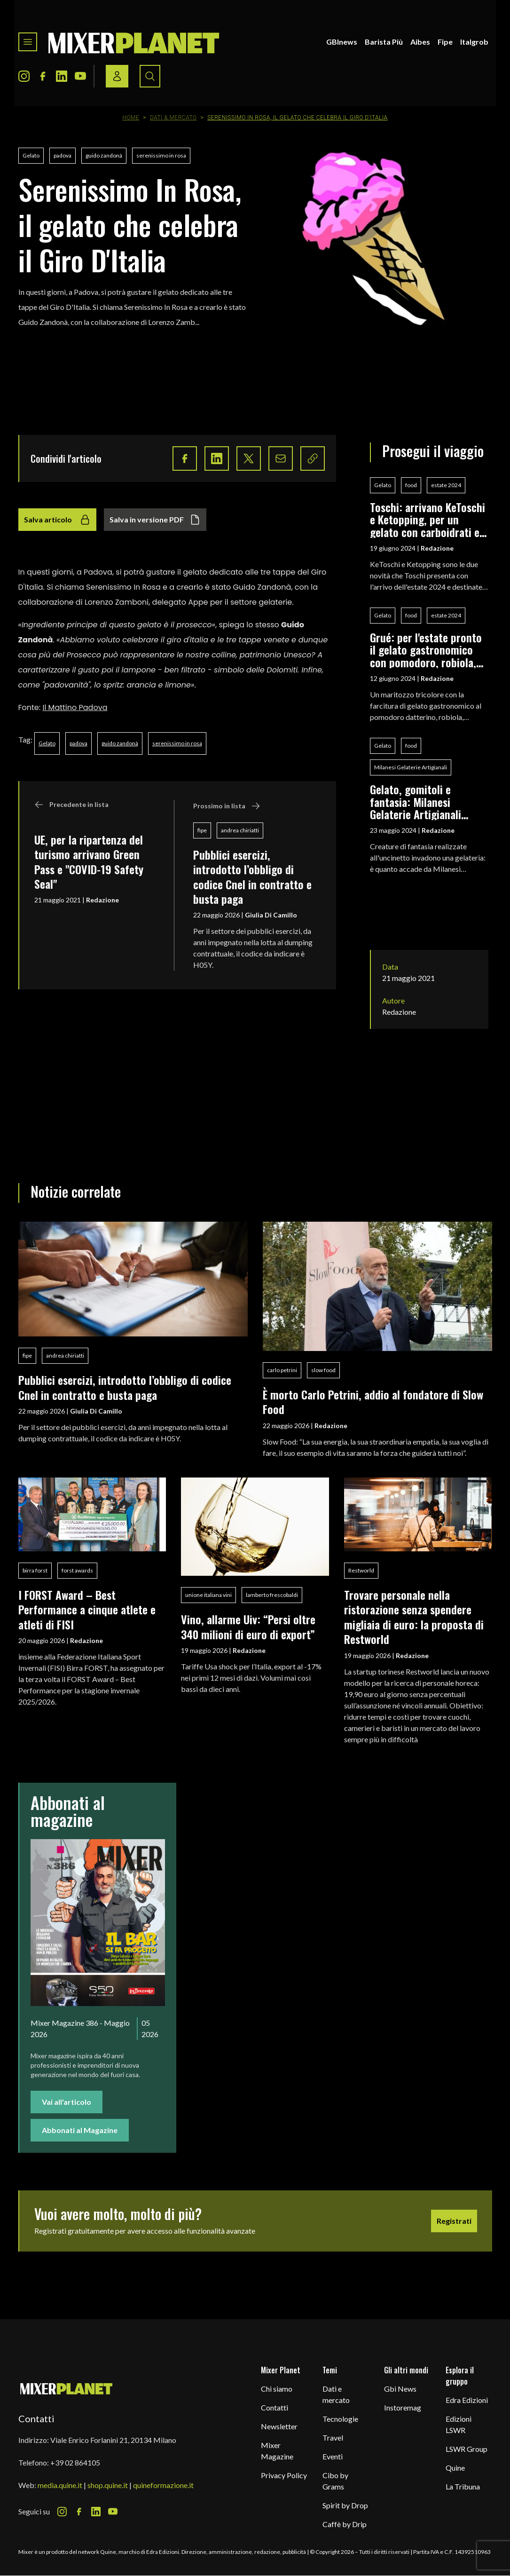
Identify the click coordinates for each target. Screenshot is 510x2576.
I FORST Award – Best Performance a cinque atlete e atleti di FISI (87, 1609)
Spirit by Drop (345, 2505)
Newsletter (279, 2426)
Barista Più (384, 41)
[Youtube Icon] (80, 76)
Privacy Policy (284, 2475)
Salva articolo (57, 519)
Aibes (420, 41)
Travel (332, 2437)
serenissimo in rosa (161, 155)
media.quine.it (60, 2485)
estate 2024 (446, 485)
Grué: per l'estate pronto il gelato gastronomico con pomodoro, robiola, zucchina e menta (426, 649)
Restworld (361, 1570)
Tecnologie (340, 2418)
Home (130, 117)
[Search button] (150, 76)
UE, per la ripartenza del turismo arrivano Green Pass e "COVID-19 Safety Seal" (88, 861)
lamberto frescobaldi (272, 1594)
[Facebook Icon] (42, 76)
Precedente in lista (71, 804)
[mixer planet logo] (66, 2388)
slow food (323, 1370)
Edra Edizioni (467, 2399)
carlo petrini (282, 1370)
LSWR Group (466, 2448)
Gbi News (400, 2388)
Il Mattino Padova (74, 707)
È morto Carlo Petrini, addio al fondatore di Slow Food (373, 1401)
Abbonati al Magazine (80, 2130)
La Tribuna (463, 2486)
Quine (455, 2467)
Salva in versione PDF (155, 519)
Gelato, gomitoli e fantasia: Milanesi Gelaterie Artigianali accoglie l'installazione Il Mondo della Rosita (425, 801)
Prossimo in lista (226, 806)
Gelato (31, 155)
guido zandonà (104, 155)
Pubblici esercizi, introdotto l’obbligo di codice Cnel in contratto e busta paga (252, 876)
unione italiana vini (208, 1594)
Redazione (102, 900)
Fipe (445, 41)
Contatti (274, 2407)
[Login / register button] (117, 76)
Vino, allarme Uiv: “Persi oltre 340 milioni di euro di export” (248, 1626)
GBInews (341, 41)
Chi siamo (276, 2388)
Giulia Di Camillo (271, 915)
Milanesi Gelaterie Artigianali (410, 767)
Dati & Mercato (173, 117)
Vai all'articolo (66, 2101)
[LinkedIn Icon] (61, 76)
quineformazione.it (163, 2485)
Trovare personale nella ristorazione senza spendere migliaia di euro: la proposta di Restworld (414, 1616)
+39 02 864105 (75, 2462)
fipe (202, 830)
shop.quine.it (107, 2485)
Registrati (454, 2220)
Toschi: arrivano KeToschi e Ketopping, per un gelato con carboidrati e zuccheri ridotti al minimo (429, 519)
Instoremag (402, 2407)
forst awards (77, 1570)
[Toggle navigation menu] (27, 41)
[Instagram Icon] (24, 76)
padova (62, 155)
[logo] (134, 42)
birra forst (35, 1570)
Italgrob (474, 41)
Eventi (332, 2456)
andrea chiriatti (240, 830)
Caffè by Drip (344, 2524)
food (411, 485)
